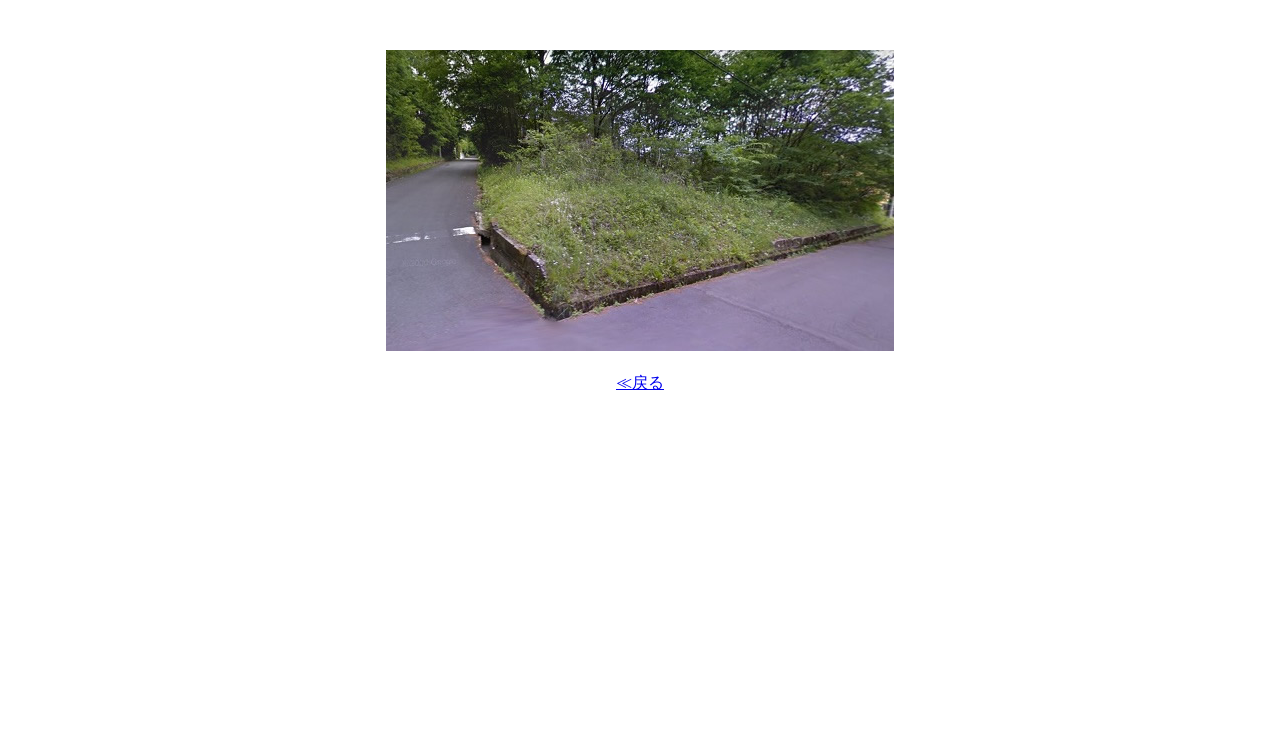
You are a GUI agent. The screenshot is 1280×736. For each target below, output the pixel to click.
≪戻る (640, 382)
